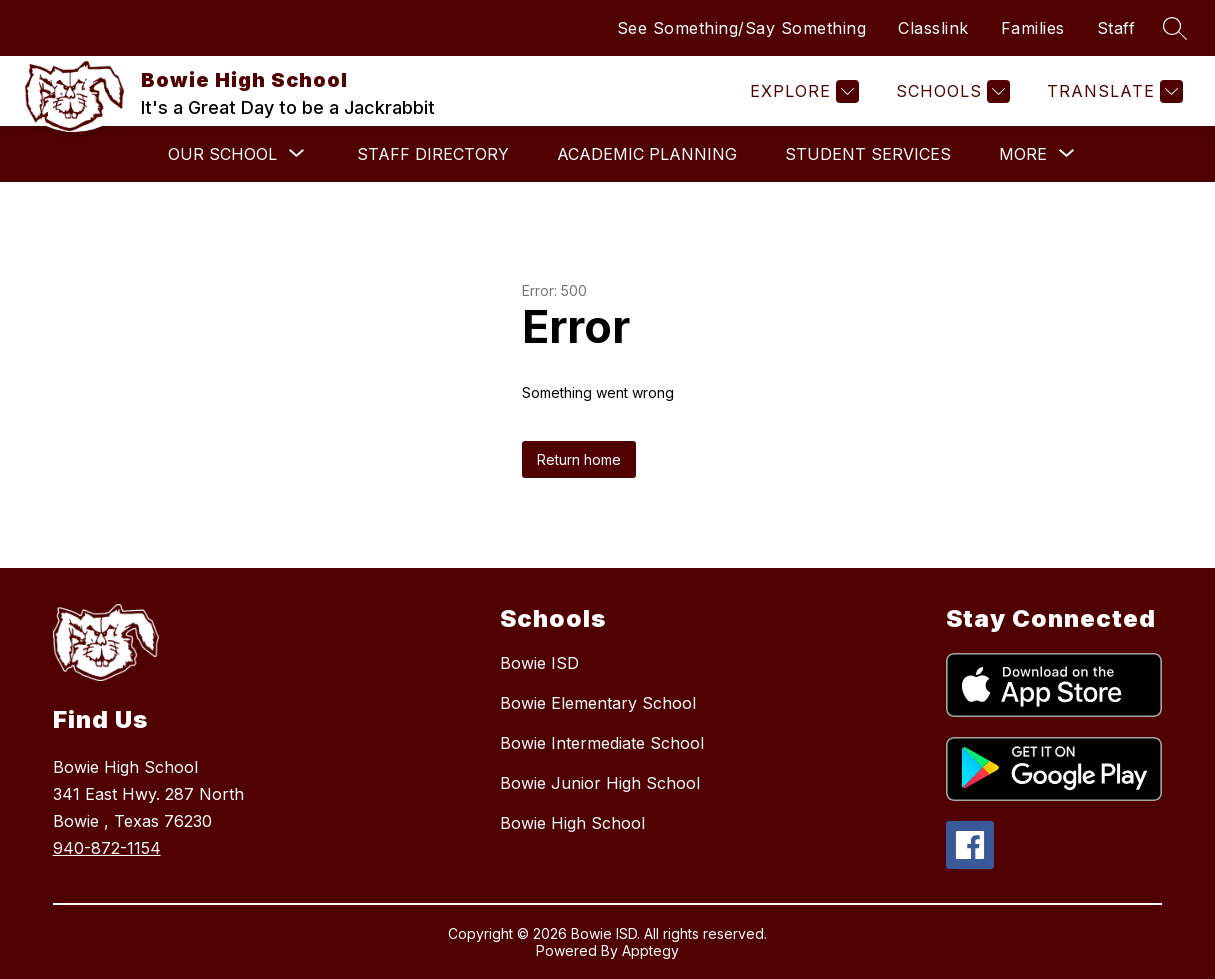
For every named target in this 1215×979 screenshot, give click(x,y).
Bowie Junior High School (600, 783)
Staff (1116, 28)
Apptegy (650, 950)
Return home (579, 459)
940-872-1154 (107, 848)
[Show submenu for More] (1023, 154)
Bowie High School (572, 823)
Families (1033, 28)
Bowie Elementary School (598, 703)
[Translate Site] (1112, 91)
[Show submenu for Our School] (222, 154)
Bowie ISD (539, 663)
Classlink (933, 28)
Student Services (868, 154)
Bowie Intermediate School (602, 743)
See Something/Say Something (742, 28)
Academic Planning (647, 154)
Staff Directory (433, 154)
